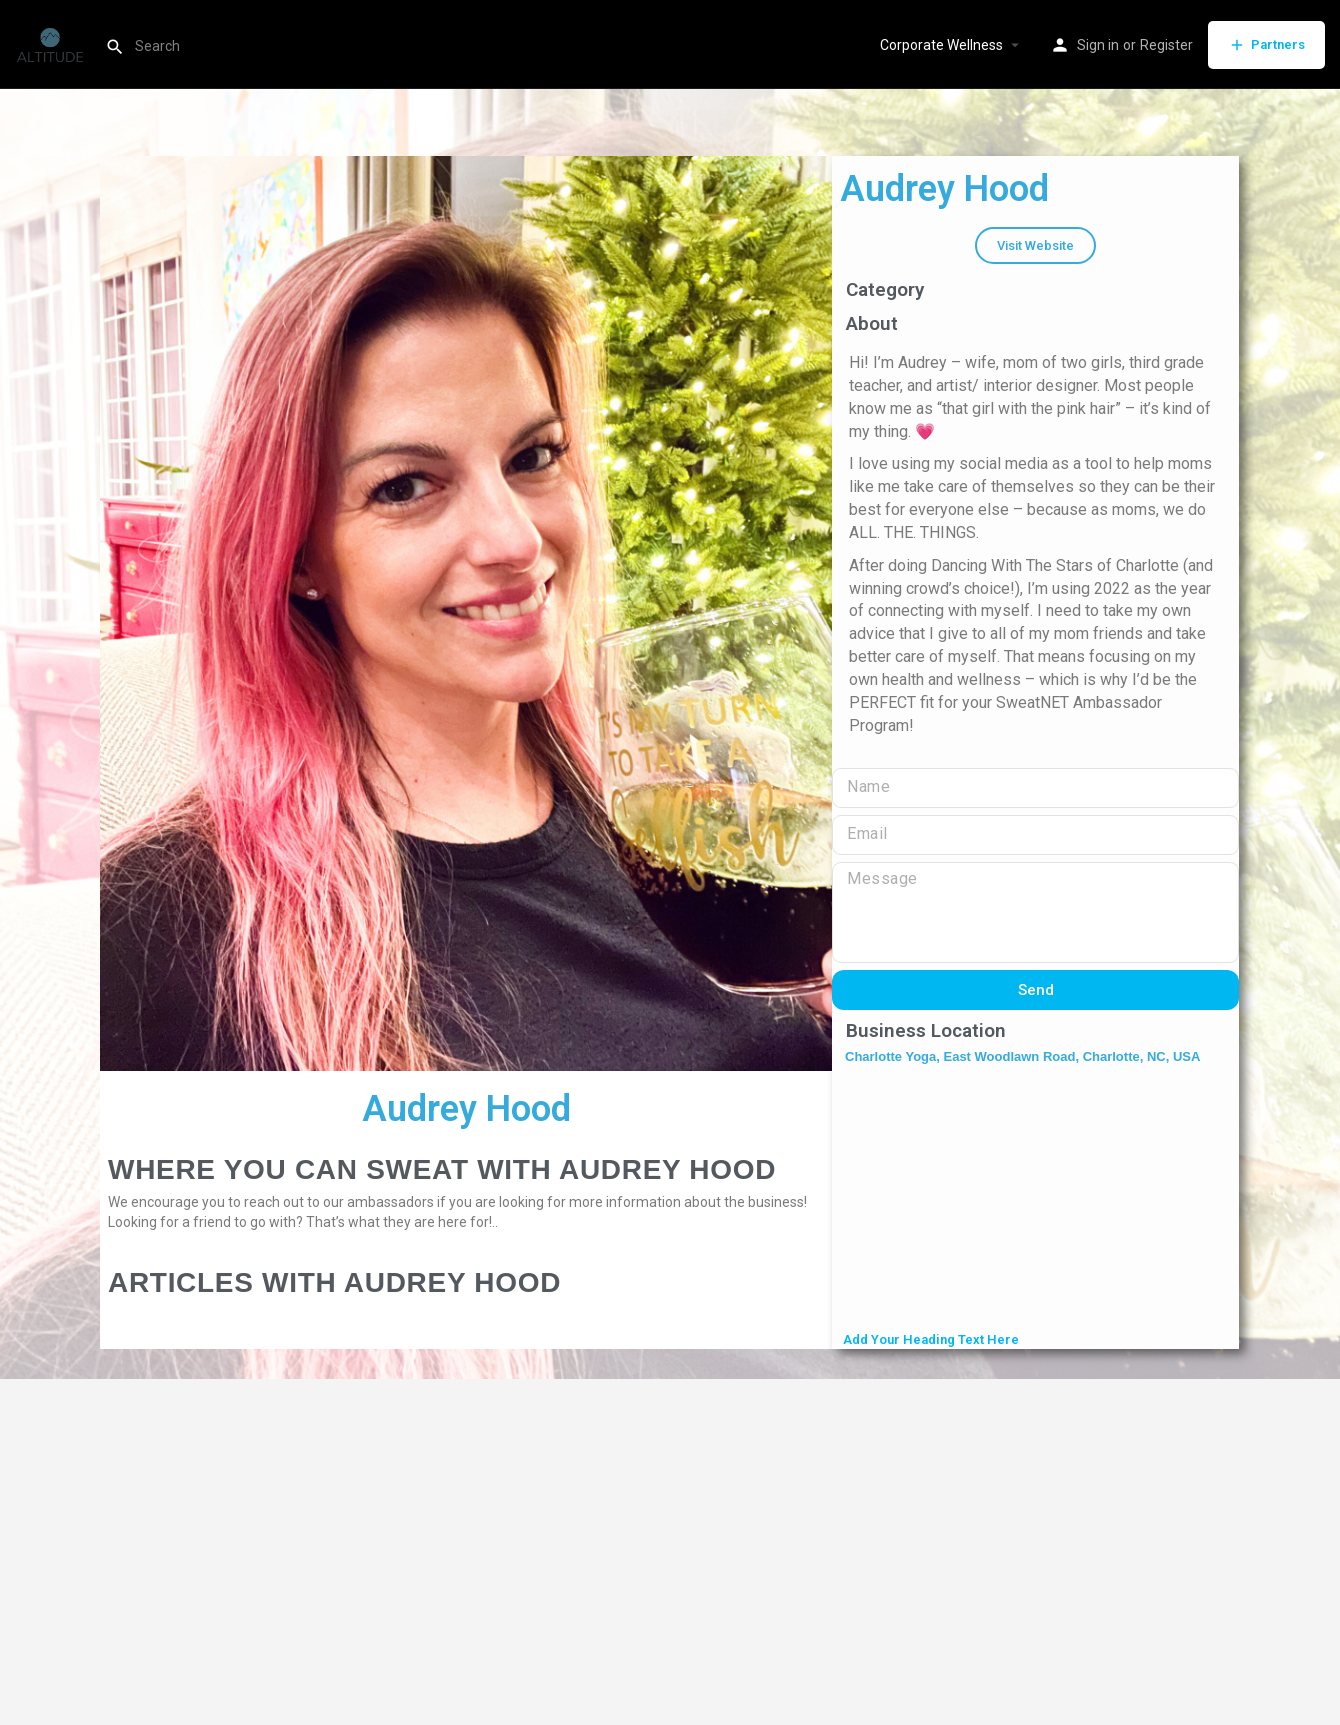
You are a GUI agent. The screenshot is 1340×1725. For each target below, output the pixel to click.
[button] (1035, 245)
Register (1166, 45)
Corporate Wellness (941, 45)
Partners (1266, 45)
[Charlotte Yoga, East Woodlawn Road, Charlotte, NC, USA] (1035, 1200)
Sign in (1098, 45)
